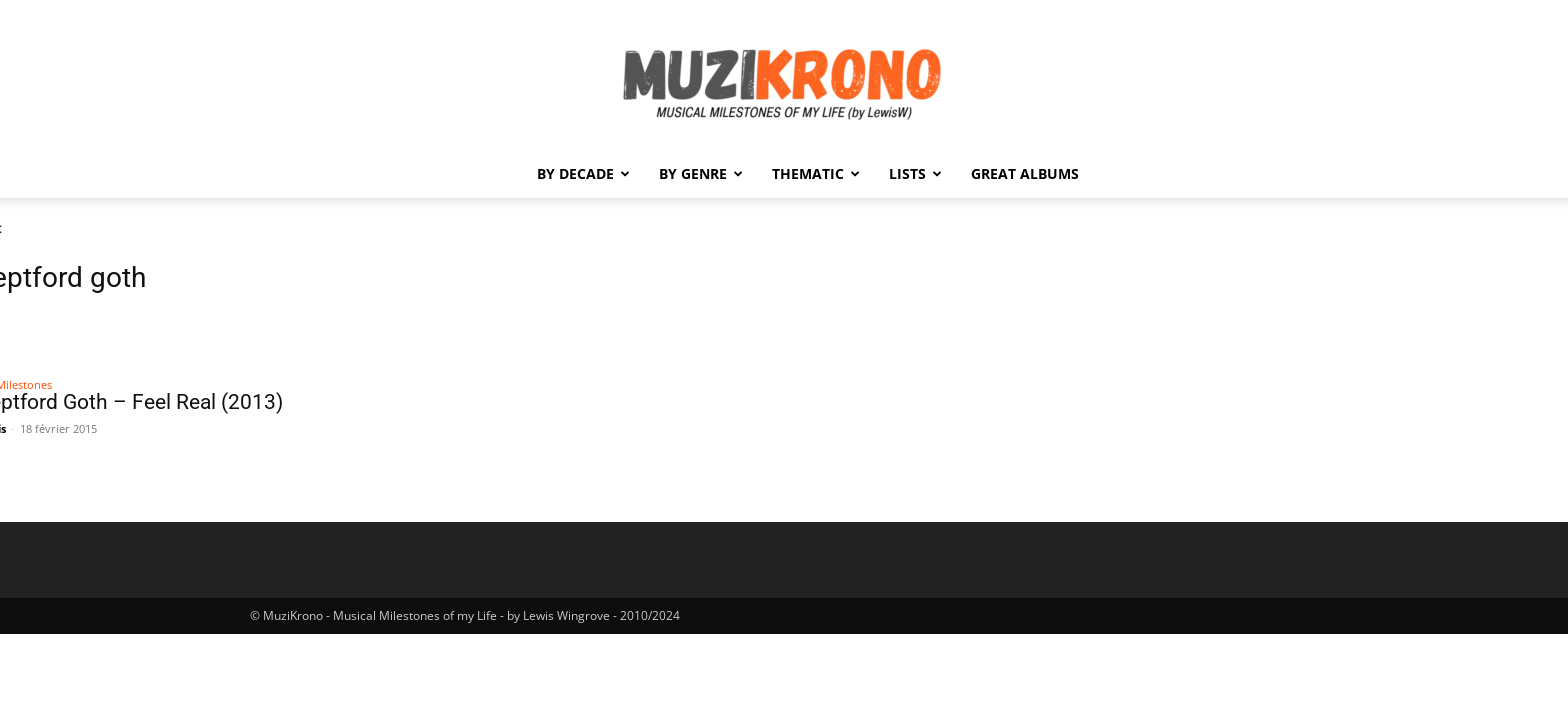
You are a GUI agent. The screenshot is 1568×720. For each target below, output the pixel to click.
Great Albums (1025, 173)
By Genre (701, 173)
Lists (915, 173)
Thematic (816, 173)
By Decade (583, 173)
